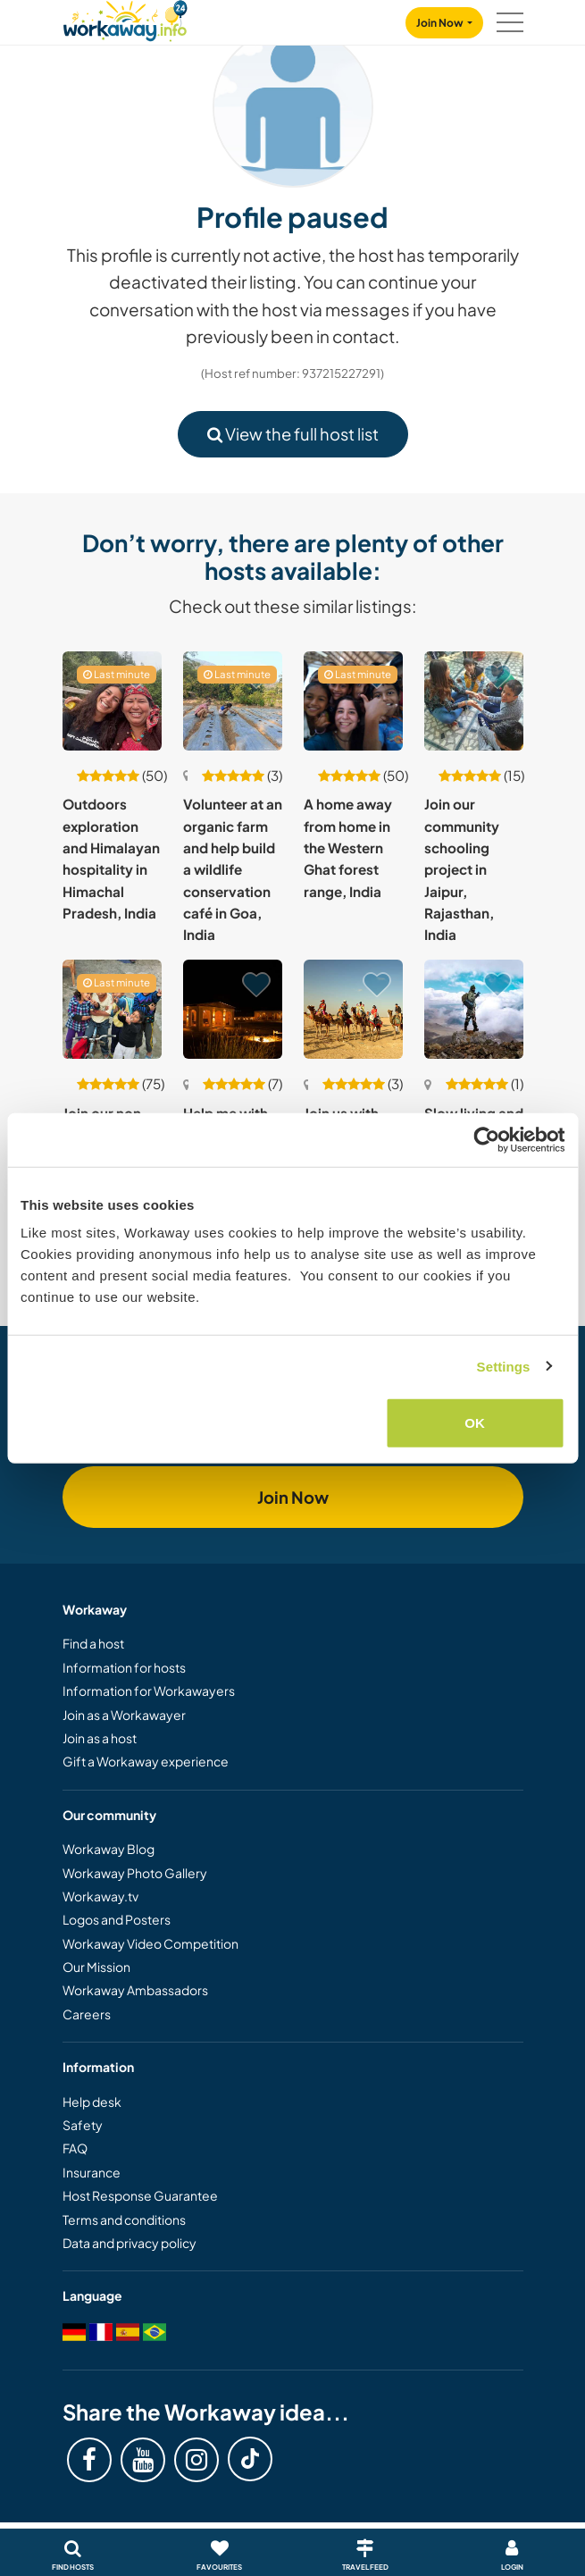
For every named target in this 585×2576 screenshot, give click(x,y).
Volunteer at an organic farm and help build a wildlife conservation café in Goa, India (232, 869)
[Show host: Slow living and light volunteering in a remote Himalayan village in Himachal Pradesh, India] (473, 1009)
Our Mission (96, 1967)
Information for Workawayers (149, 1690)
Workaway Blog (109, 1849)
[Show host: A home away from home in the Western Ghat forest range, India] (353, 701)
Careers (87, 2014)
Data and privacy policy (129, 2243)
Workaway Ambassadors (135, 1990)
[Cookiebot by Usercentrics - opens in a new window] (486, 1139)
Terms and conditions (124, 2219)
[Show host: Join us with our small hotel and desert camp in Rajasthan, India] (353, 1009)
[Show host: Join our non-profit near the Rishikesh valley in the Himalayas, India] (112, 1009)
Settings (504, 1365)
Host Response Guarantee (140, 2195)
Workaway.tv (100, 1896)
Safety (83, 2125)
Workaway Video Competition (150, 1943)
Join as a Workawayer (124, 1715)
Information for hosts (124, 1667)
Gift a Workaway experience (146, 1761)
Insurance (92, 2172)
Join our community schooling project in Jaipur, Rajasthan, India (461, 869)
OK (474, 1423)
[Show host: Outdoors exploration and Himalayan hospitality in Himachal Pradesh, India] (112, 701)
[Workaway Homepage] (125, 18)
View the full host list (293, 434)
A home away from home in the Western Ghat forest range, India (348, 847)
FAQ (75, 2148)
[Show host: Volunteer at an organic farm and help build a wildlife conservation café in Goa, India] (232, 701)
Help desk (92, 2102)
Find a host (93, 1643)
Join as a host (100, 1738)
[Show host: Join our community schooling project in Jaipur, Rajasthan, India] (473, 701)
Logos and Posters (117, 1919)
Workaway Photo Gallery (135, 1873)
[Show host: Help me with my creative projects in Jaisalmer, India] (232, 1009)
